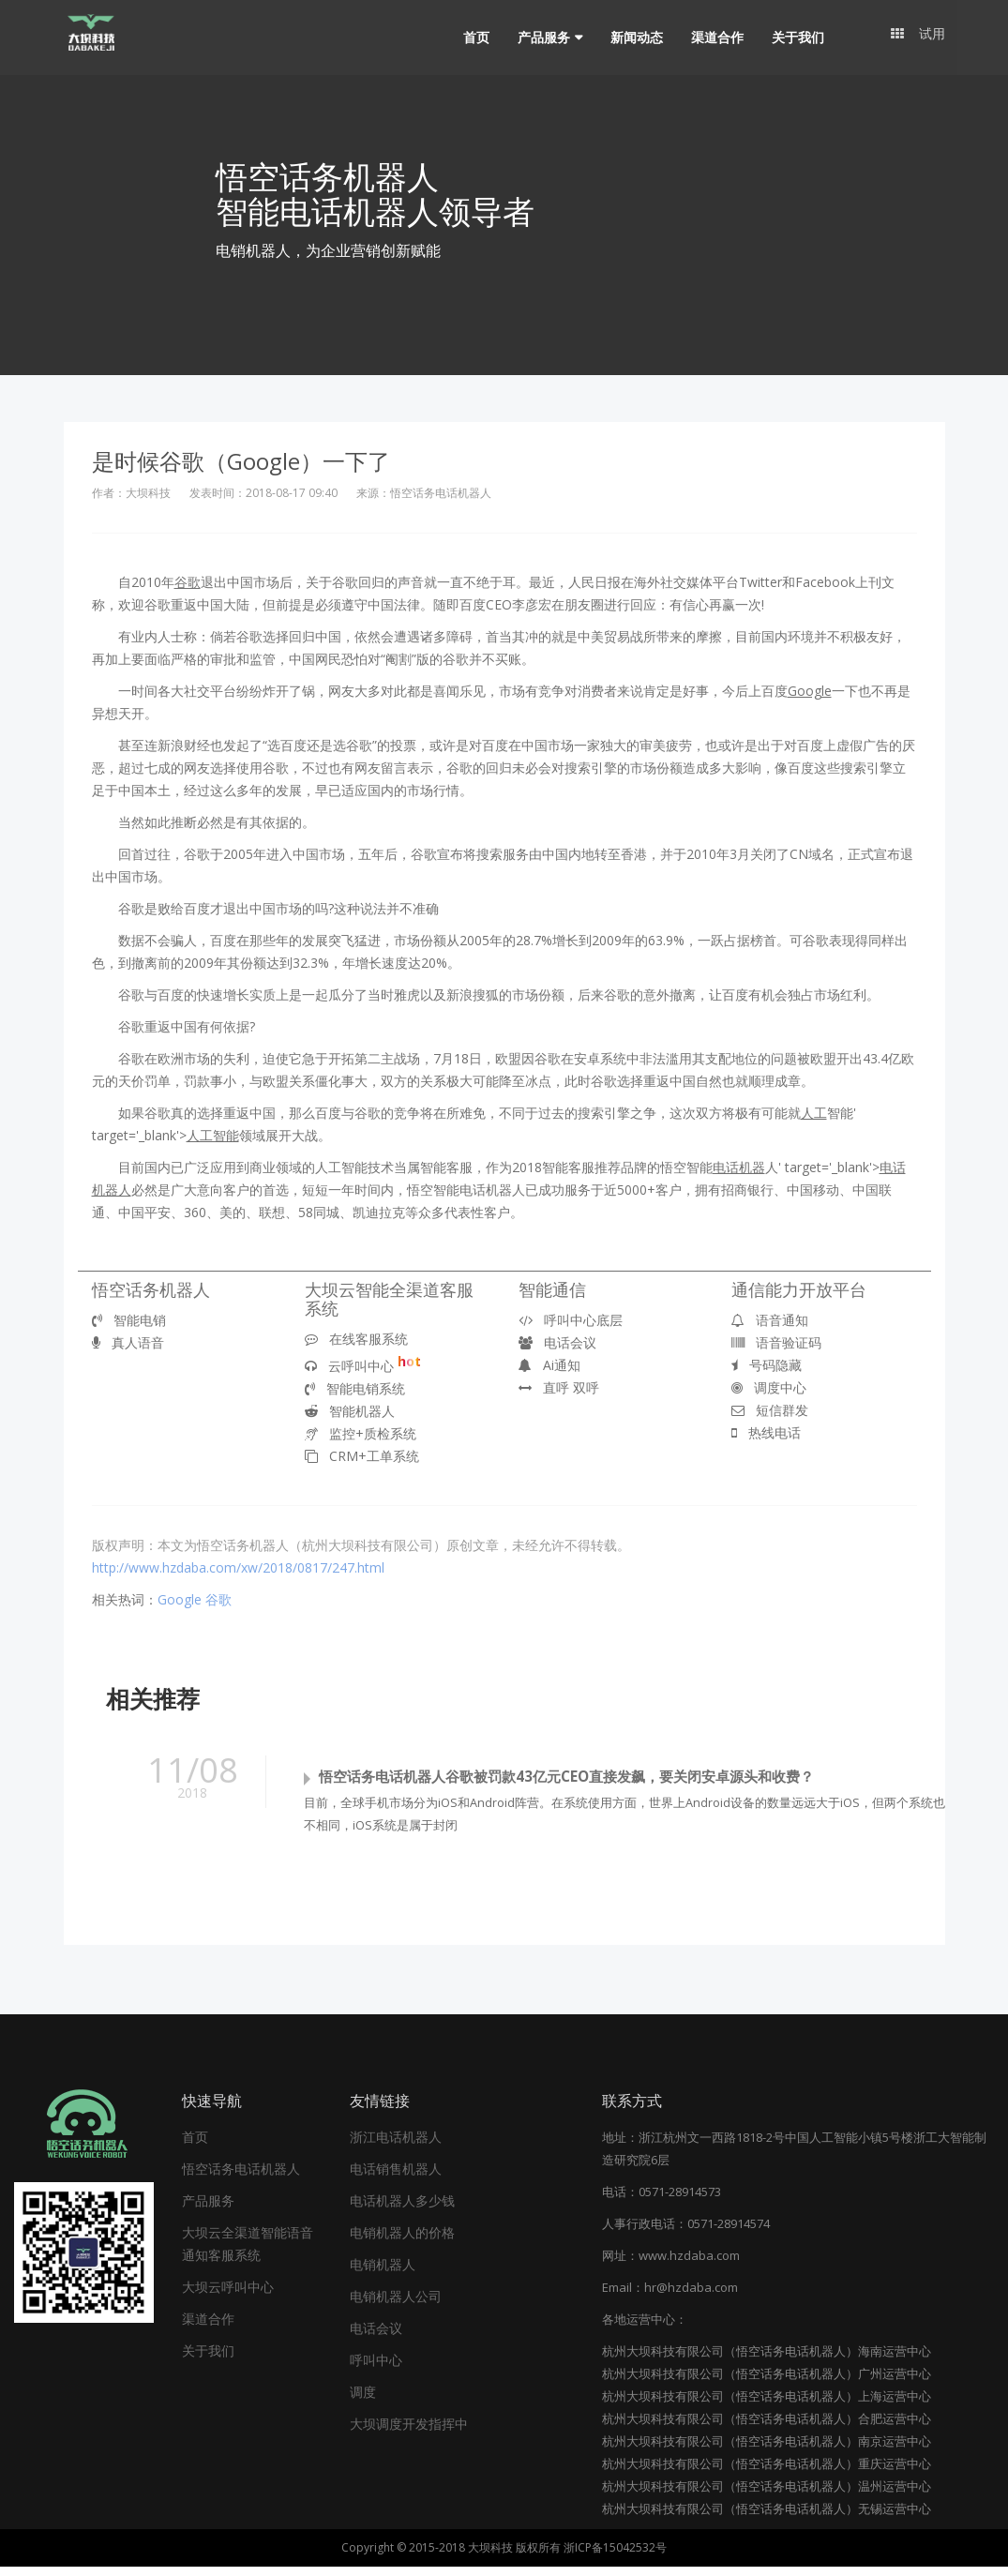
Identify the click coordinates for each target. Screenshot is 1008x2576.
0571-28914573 (680, 2200)
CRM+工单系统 (362, 1456)
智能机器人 (350, 1411)
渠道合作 (713, 37)
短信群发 (769, 1410)
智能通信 (552, 1289)
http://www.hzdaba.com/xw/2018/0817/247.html (238, 1567)
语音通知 (769, 1320)
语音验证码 (776, 1342)
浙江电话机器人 (396, 2146)
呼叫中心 (376, 2369)
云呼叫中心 (363, 1366)
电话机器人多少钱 (402, 2210)
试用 (918, 37)
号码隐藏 (766, 1365)
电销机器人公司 (396, 2305)
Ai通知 (549, 1365)
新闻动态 (633, 37)
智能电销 (129, 1320)
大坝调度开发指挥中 (409, 2433)
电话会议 (557, 1342)
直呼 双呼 (559, 1387)
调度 (363, 2401)
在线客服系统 (356, 1339)
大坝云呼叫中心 (228, 2296)
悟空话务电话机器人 (241, 2178)
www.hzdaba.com (689, 2264)
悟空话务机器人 (151, 1289)
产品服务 (540, 37)
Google (180, 1599)
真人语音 (128, 1342)
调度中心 (768, 1387)
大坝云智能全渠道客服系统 (389, 1298)
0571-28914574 (728, 2232)
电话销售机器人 (396, 2178)
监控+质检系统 (360, 1433)
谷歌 (218, 1599)
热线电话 (766, 1432)
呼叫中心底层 (571, 1320)
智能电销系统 (355, 1388)
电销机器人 (382, 2273)
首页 (472, 37)
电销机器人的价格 (402, 2242)
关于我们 (794, 37)
